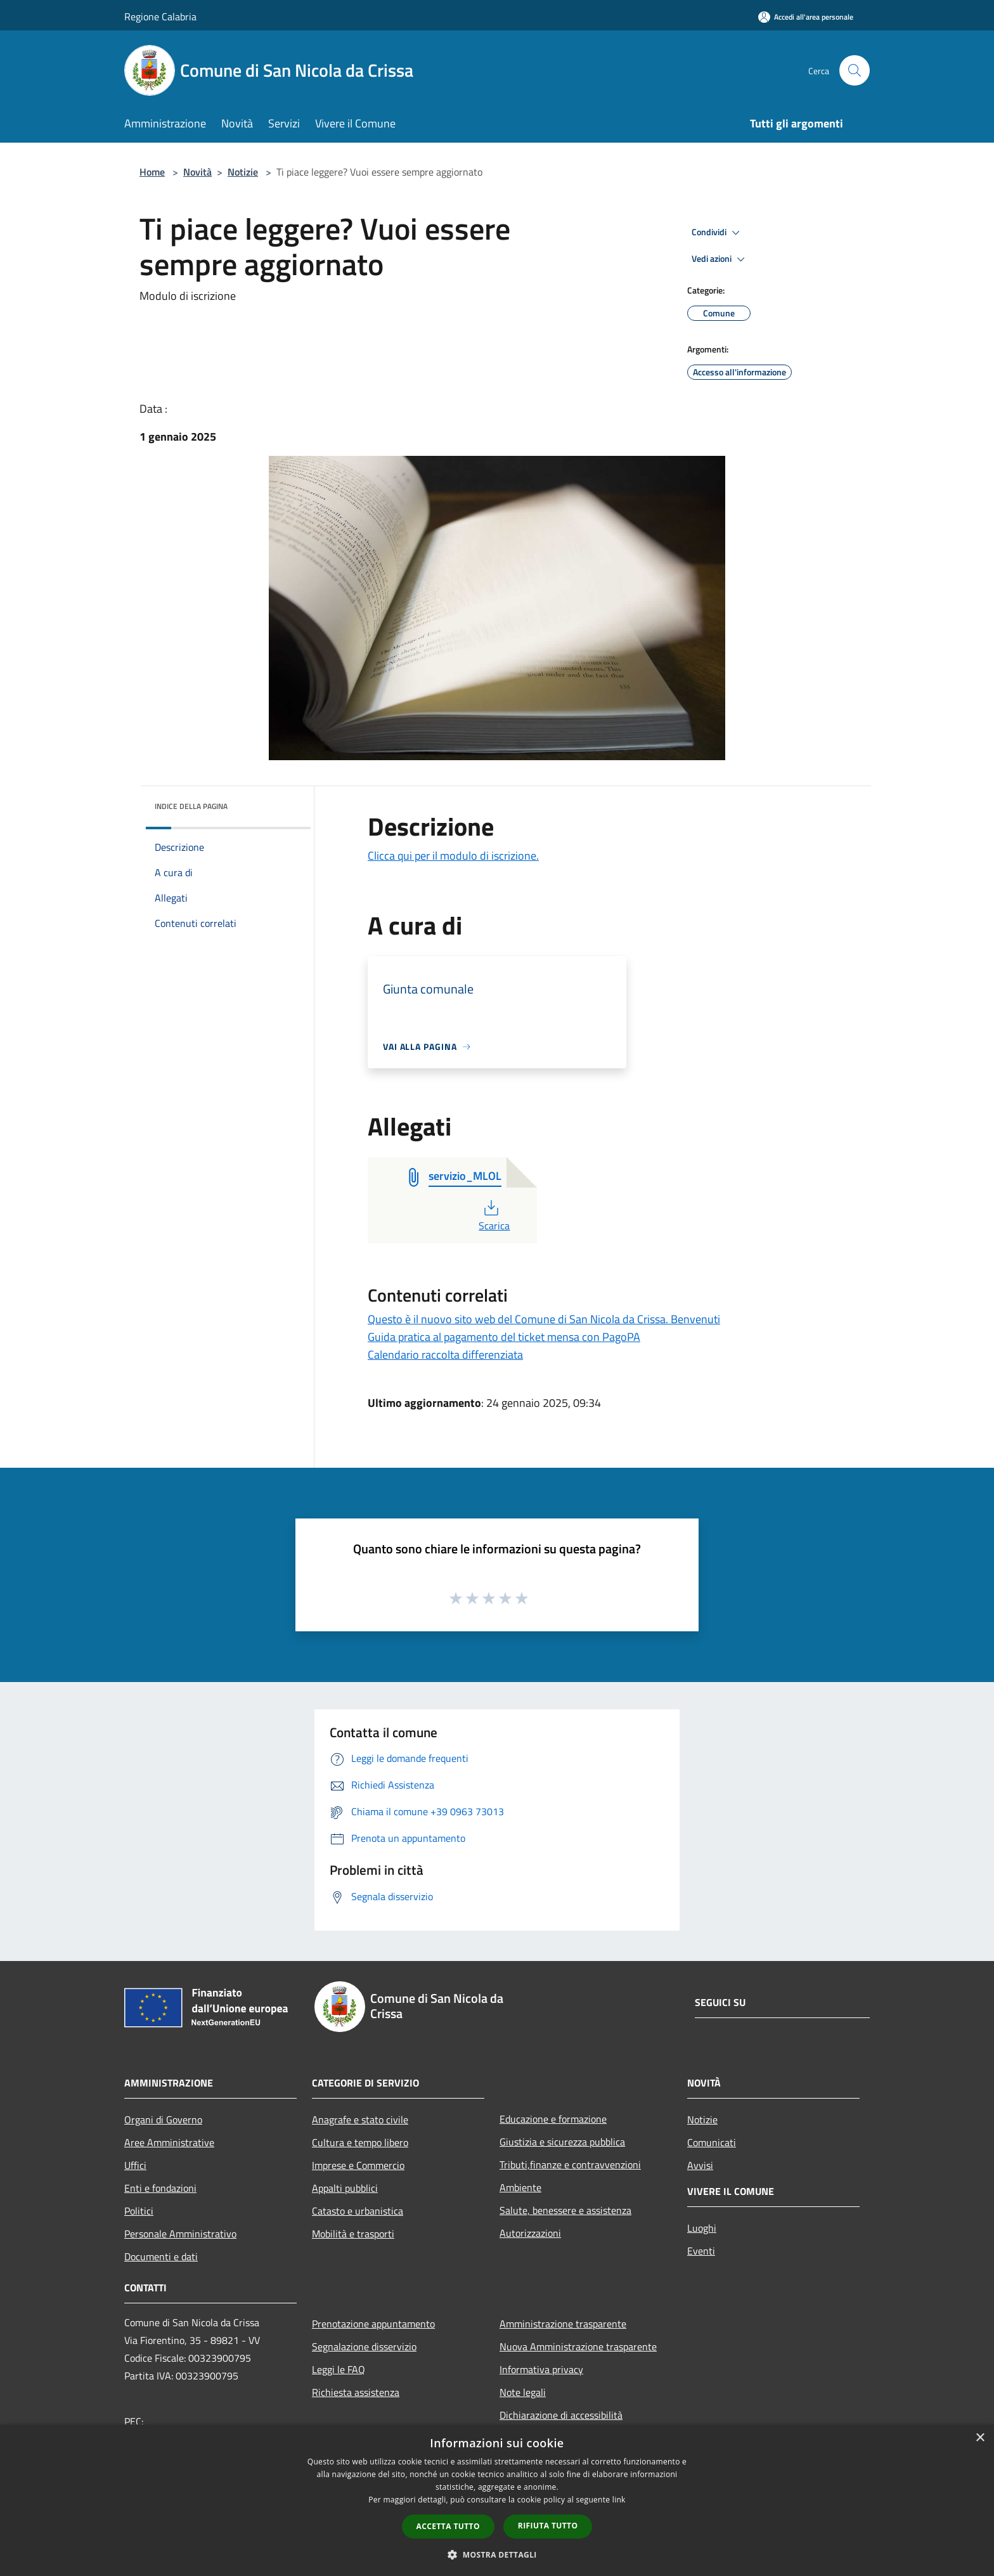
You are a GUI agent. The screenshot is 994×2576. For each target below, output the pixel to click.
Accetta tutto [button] (448, 2526)
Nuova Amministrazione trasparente (578, 2346)
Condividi (718, 232)
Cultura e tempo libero (360, 2142)
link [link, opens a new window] (619, 2499)
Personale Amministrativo (180, 2233)
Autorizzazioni (530, 2233)
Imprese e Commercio (358, 2165)
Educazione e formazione (553, 2118)
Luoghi (701, 2228)
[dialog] (497, 2500)
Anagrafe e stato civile (360, 2119)
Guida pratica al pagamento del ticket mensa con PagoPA (504, 1336)
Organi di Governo (163, 2119)
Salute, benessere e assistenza (565, 2210)
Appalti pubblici (345, 2188)
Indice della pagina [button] (191, 806)
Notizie (243, 171)
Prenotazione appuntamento (373, 2323)
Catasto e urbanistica (357, 2210)
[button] (497, 2554)
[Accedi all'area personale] (806, 17)
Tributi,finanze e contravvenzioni (570, 2164)
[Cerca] (854, 70)
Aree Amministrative (169, 2142)
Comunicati (711, 2142)
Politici (138, 2210)
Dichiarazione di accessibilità (561, 2415)
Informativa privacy (541, 2369)
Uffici (135, 2165)
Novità (197, 171)
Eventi (701, 2250)
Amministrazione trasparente (563, 2323)
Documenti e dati (161, 2256)
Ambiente (520, 2187)
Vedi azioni (720, 259)
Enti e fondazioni (160, 2188)
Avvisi (700, 2165)
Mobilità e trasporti (353, 2233)
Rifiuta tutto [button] (548, 2525)
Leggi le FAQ (338, 2369)
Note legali (523, 2392)
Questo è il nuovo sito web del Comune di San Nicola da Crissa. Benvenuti (544, 1319)
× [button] (979, 2438)
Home (152, 171)
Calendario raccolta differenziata (445, 1354)
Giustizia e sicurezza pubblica (562, 2141)
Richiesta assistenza (355, 2392)
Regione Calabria (160, 16)
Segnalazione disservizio (364, 2346)
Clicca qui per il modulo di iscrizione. (453, 855)
